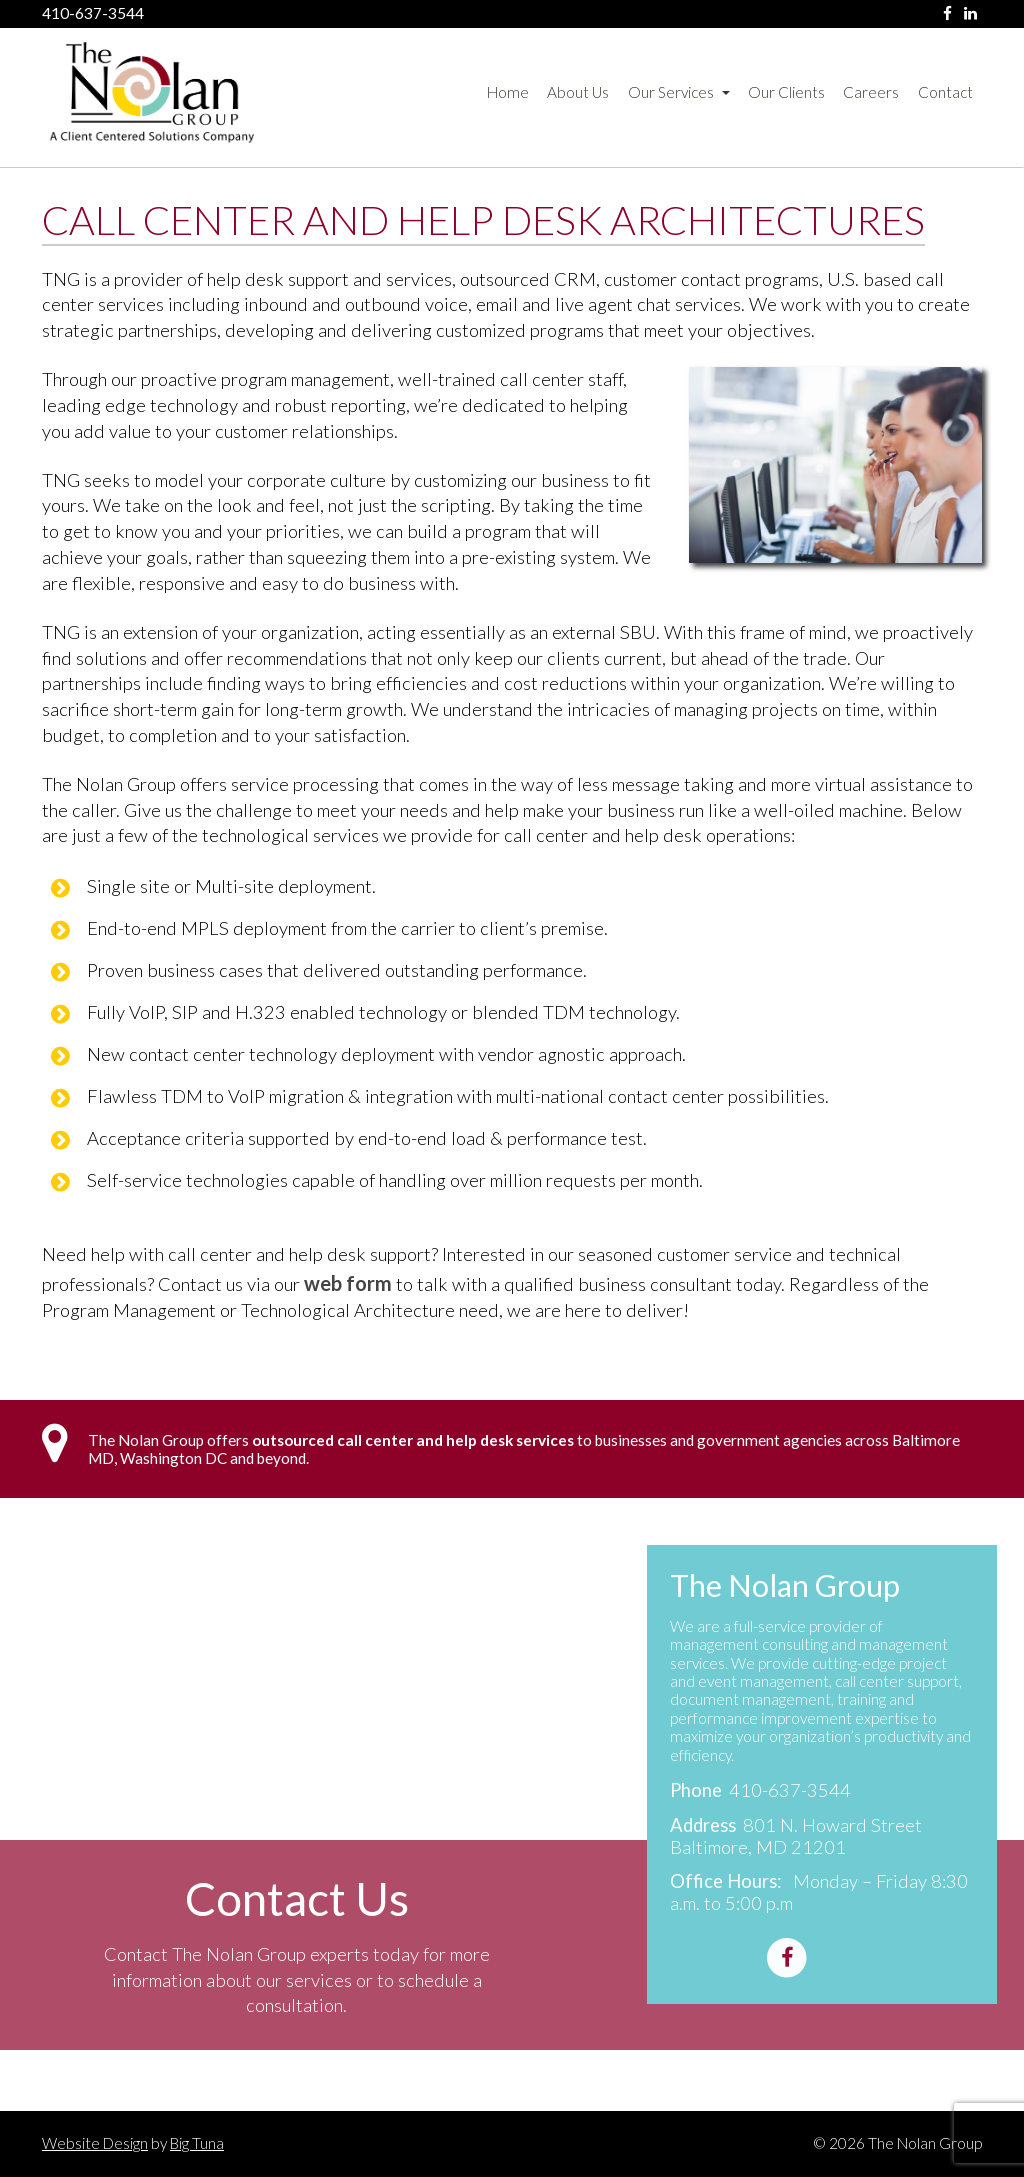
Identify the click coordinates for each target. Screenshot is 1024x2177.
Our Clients (786, 92)
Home (508, 92)
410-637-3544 (93, 13)
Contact (945, 92)
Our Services (679, 92)
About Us (578, 92)
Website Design (95, 2143)
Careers (871, 92)
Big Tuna (197, 2143)
